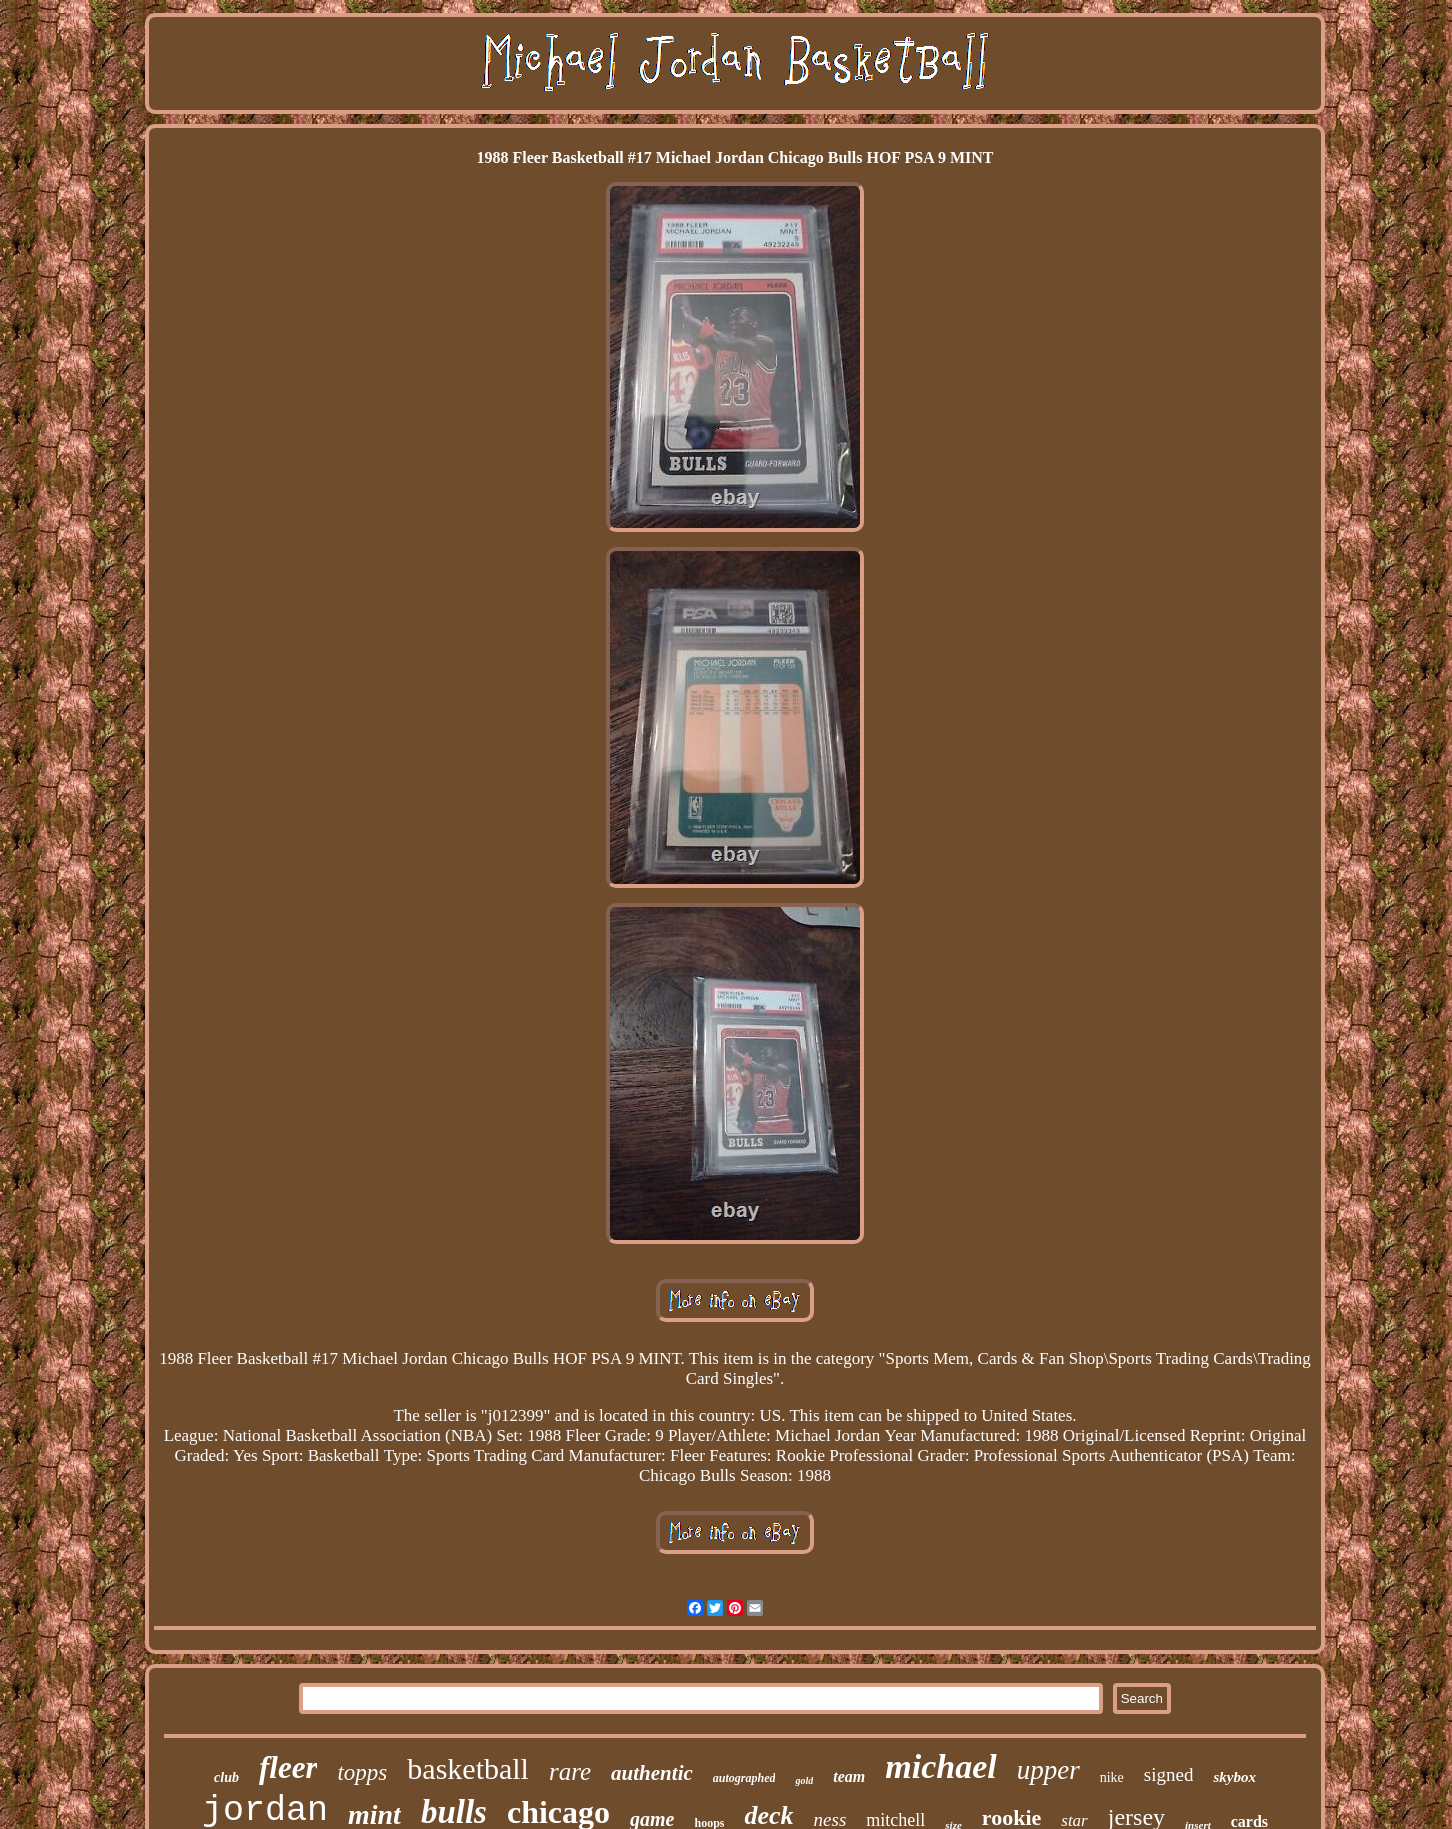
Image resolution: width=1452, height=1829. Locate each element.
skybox (1234, 1777)
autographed (744, 1778)
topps (362, 1772)
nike (1112, 1777)
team (849, 1776)
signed (1169, 1774)
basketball (468, 1768)
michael (940, 1766)
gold (804, 1780)
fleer (288, 1767)
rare (570, 1771)
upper (1048, 1770)
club (226, 1777)
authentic (652, 1773)
